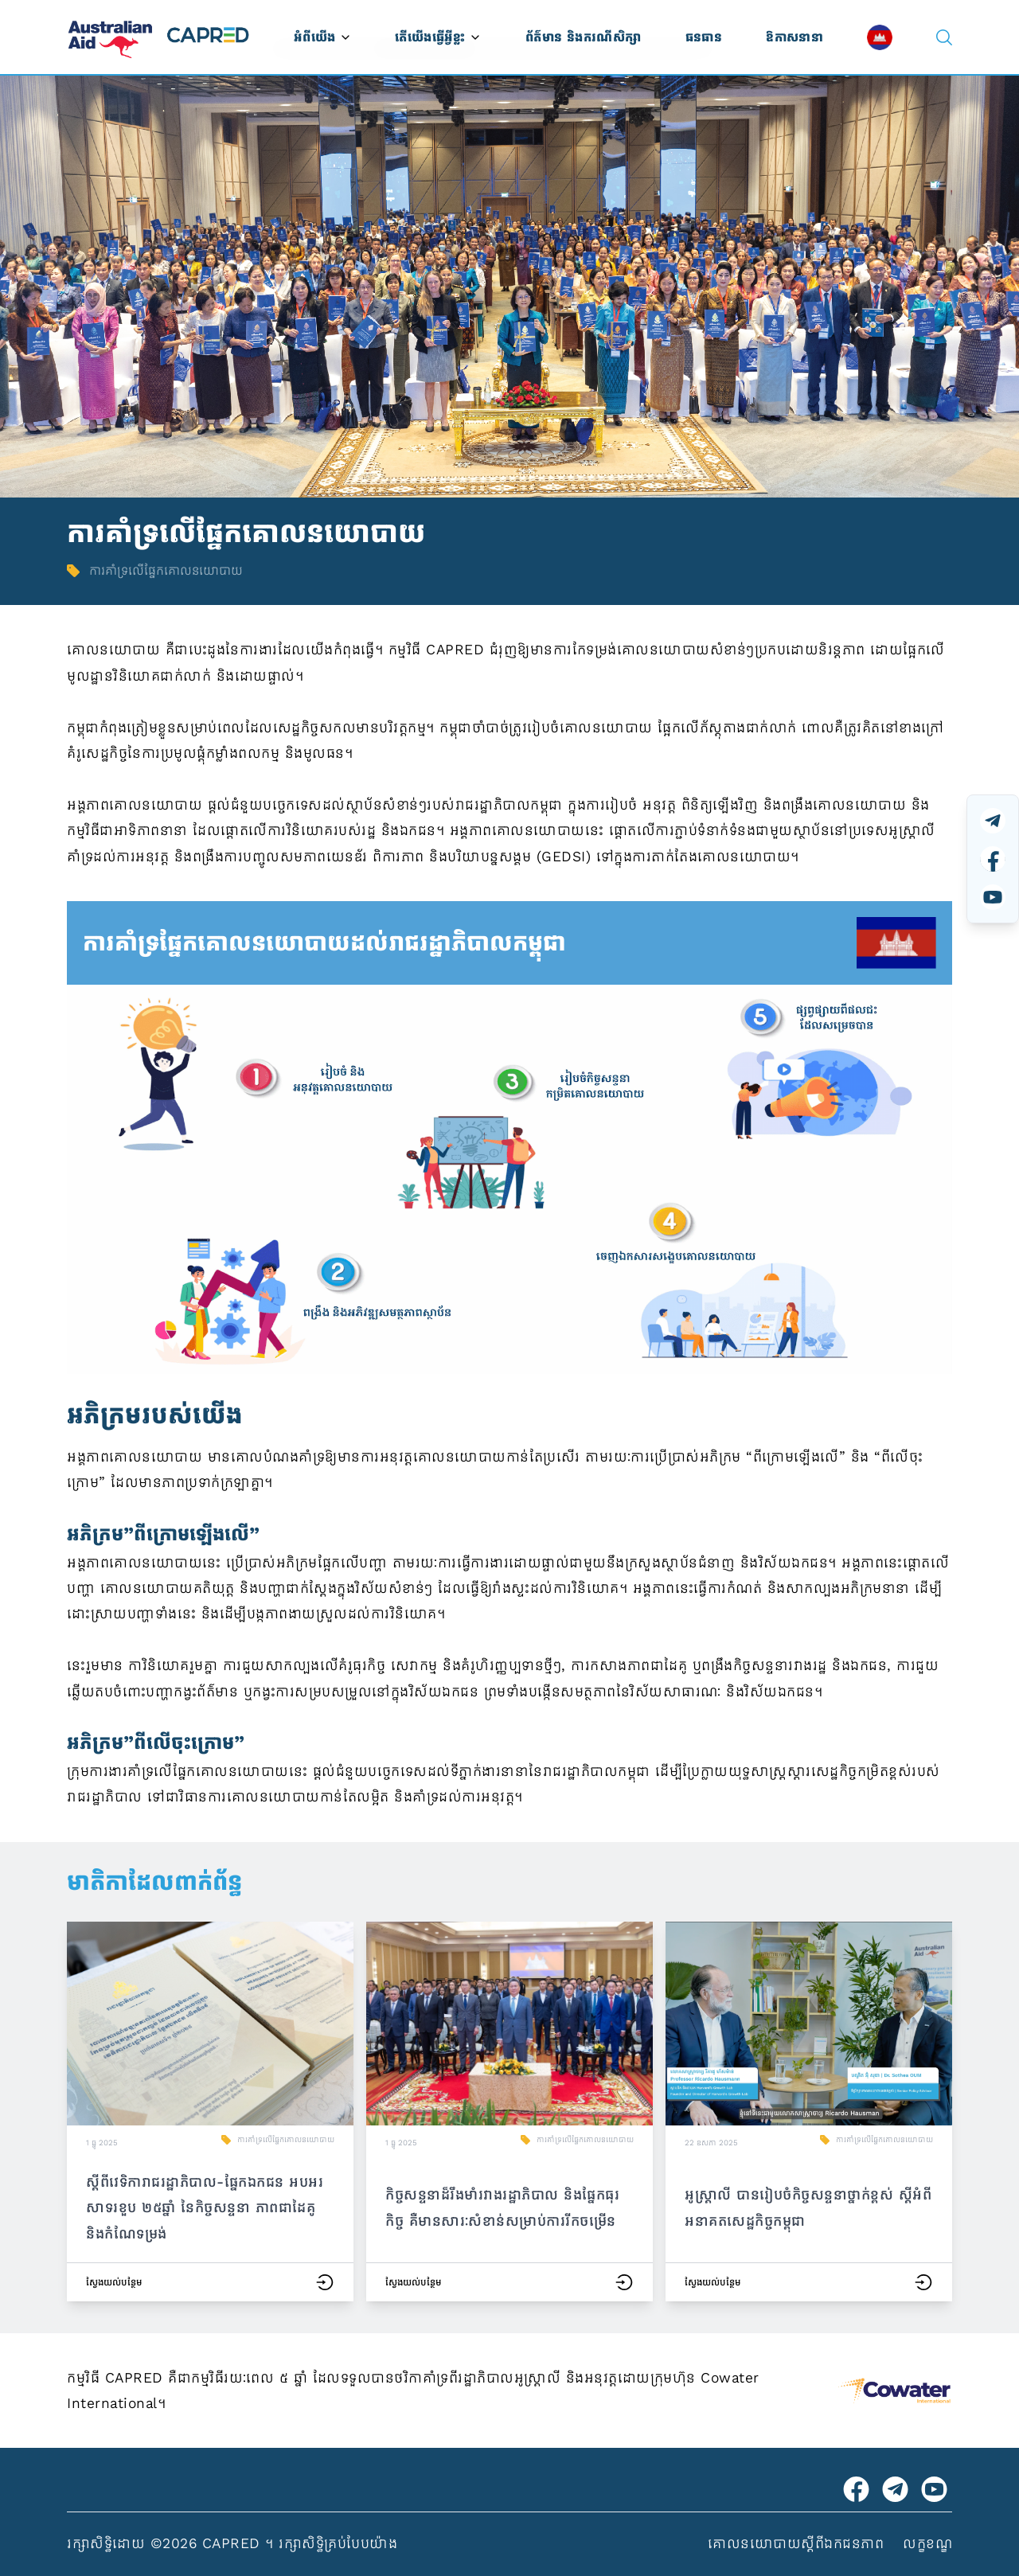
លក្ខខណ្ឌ (927, 2543)
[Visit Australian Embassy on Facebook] (856, 2489)
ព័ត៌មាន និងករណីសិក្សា (583, 37)
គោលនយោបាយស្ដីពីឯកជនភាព (796, 2543)
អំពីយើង (323, 37)
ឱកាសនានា (794, 37)
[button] (210, 2111)
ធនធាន (704, 37)
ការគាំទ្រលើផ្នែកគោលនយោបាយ (285, 2140)
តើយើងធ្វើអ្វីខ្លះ (438, 37)
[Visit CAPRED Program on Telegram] (895, 2489)
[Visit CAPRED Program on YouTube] (934, 2489)
